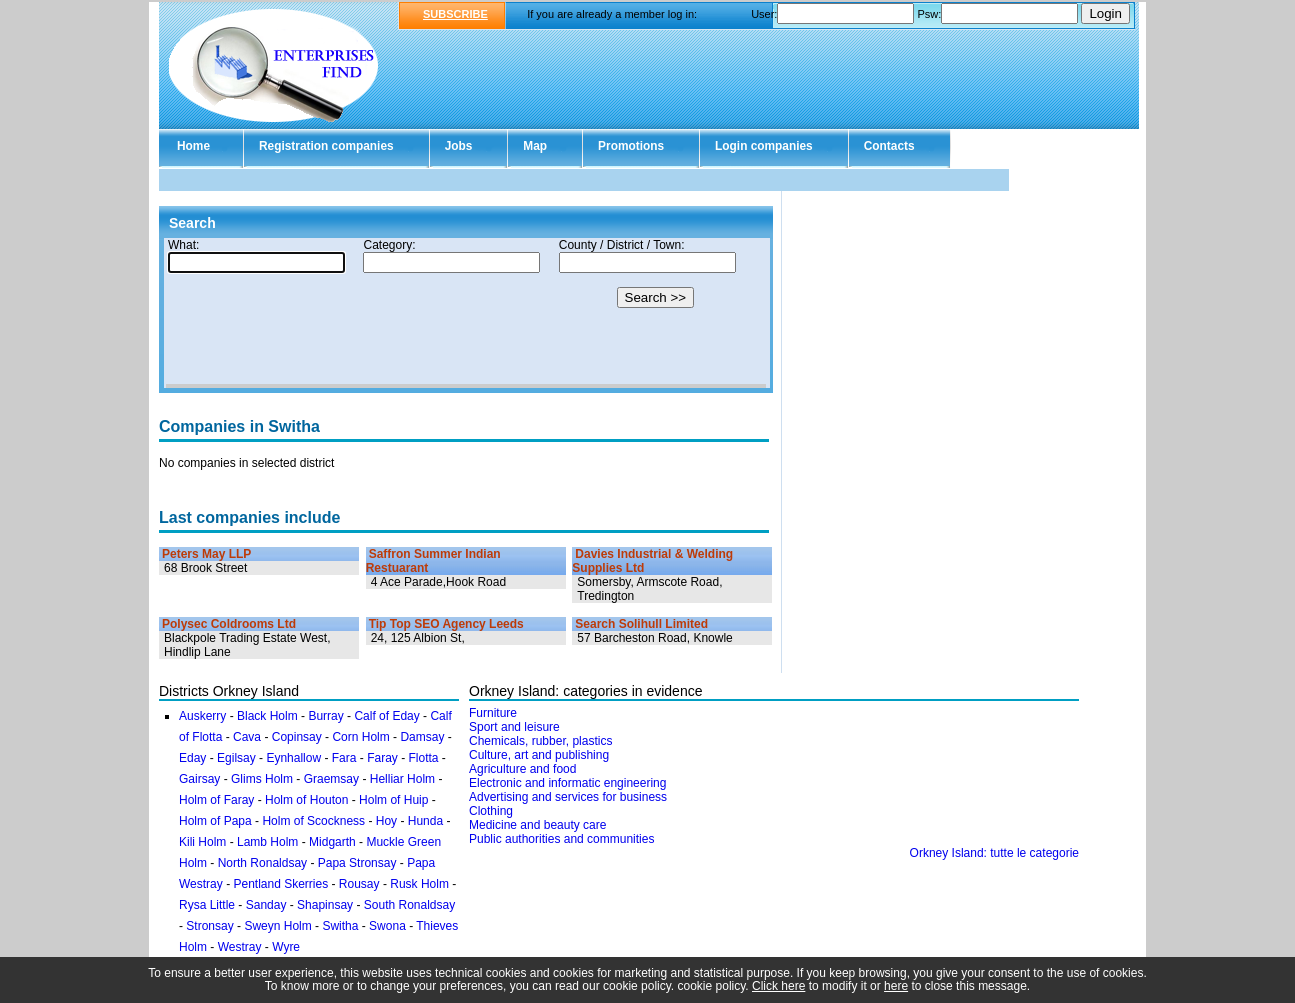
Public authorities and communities (561, 839)
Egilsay (236, 758)
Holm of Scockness (313, 821)
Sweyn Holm (277, 926)
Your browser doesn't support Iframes (466, 313)
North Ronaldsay (262, 863)
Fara (344, 758)
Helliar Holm (402, 779)
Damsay (422, 737)
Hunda (425, 821)
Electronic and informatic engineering (567, 783)
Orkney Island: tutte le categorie (994, 853)
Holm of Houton (306, 800)
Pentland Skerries (280, 884)
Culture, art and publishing (539, 755)
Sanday (266, 905)
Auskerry (202, 716)
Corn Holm (360, 737)
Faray (382, 758)
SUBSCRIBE (455, 14)
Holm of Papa (215, 821)
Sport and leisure (514, 727)
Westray (240, 947)
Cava (247, 737)
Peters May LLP (206, 554)
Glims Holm (262, 779)
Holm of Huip (393, 800)
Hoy (386, 821)
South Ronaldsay (409, 905)
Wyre (286, 947)
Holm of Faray (216, 800)
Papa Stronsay (357, 863)
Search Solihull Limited (641, 624)
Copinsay (297, 737)
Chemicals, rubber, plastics (540, 741)
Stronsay (209, 926)
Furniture (493, 713)
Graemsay (331, 779)
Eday (192, 758)
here (896, 986)
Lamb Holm (267, 842)
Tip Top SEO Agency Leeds (446, 624)
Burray (325, 716)
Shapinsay (325, 905)
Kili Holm (202, 842)
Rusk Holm (419, 884)
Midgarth (332, 842)
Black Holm (267, 716)
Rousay (359, 884)
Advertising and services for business (568, 797)
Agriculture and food (522, 769)
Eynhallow (293, 758)
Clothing (491, 811)
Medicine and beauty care (537, 825)
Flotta (423, 758)
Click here (778, 986)
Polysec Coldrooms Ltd (229, 624)
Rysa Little (207, 905)
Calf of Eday (386, 716)
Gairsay (199, 779)
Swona (387, 926)
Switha (340, 926)
